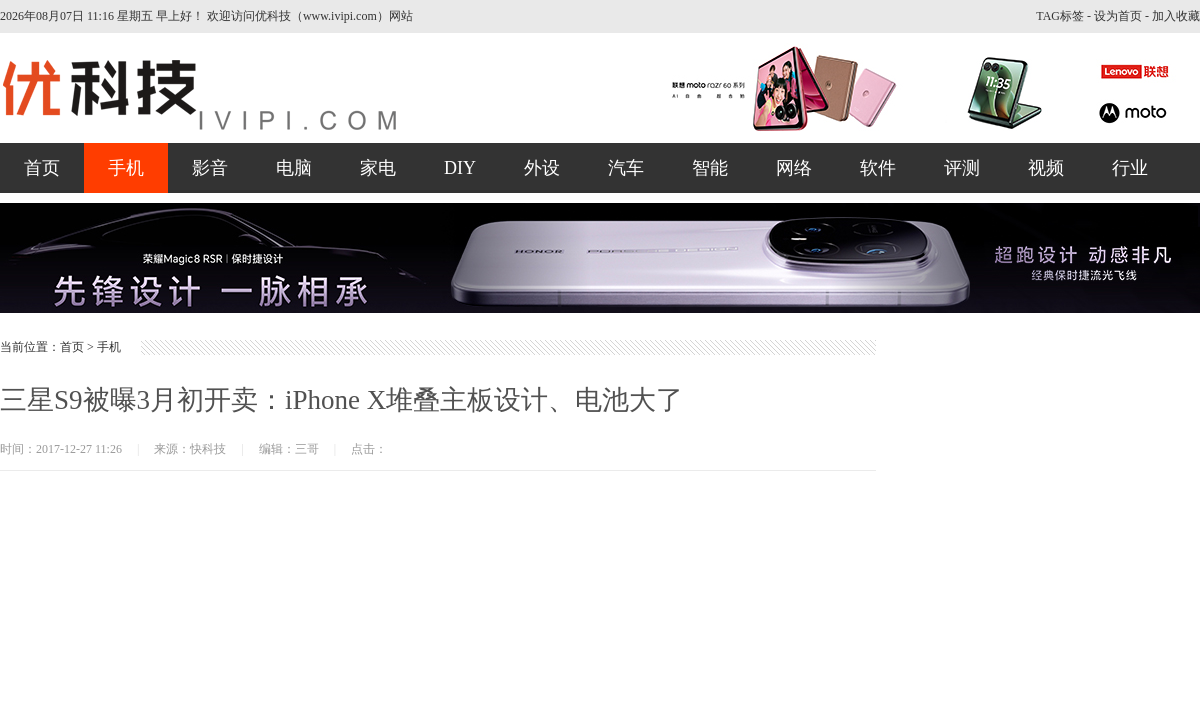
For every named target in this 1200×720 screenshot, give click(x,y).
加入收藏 (1176, 16)
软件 (878, 168)
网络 (794, 168)
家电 (378, 168)
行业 (1130, 168)
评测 (962, 168)
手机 (126, 168)
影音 (210, 168)
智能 (710, 168)
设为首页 (1118, 16)
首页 (42, 168)
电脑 (294, 168)
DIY (460, 168)
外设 (542, 168)
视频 (1046, 168)
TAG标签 (1060, 16)
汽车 (626, 168)
